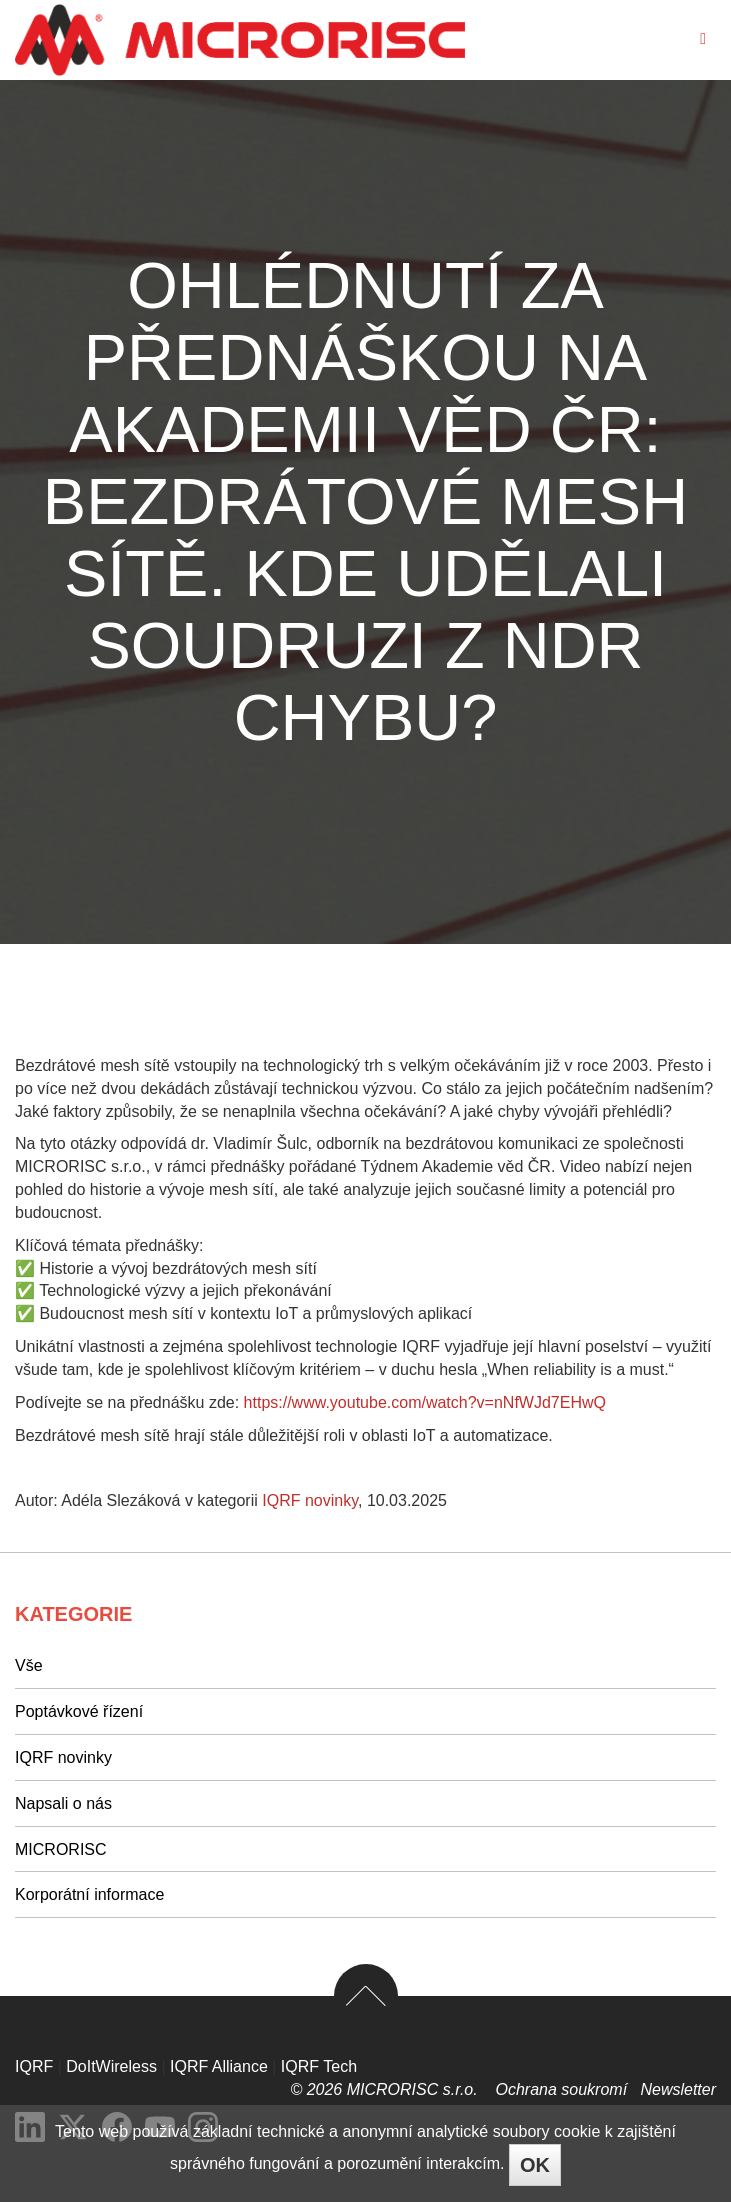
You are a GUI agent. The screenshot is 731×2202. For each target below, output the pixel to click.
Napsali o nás (63, 1803)
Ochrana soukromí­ (563, 2089)
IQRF (34, 2066)
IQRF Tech (319, 2066)
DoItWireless (111, 2066)
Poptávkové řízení (79, 1711)
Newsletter (678, 2089)
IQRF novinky (310, 1500)
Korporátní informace (89, 1894)
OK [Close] (535, 2165)
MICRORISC (61, 1849)
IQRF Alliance (219, 2066)
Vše (29, 1665)
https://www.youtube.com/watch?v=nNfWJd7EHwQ (425, 1402)
